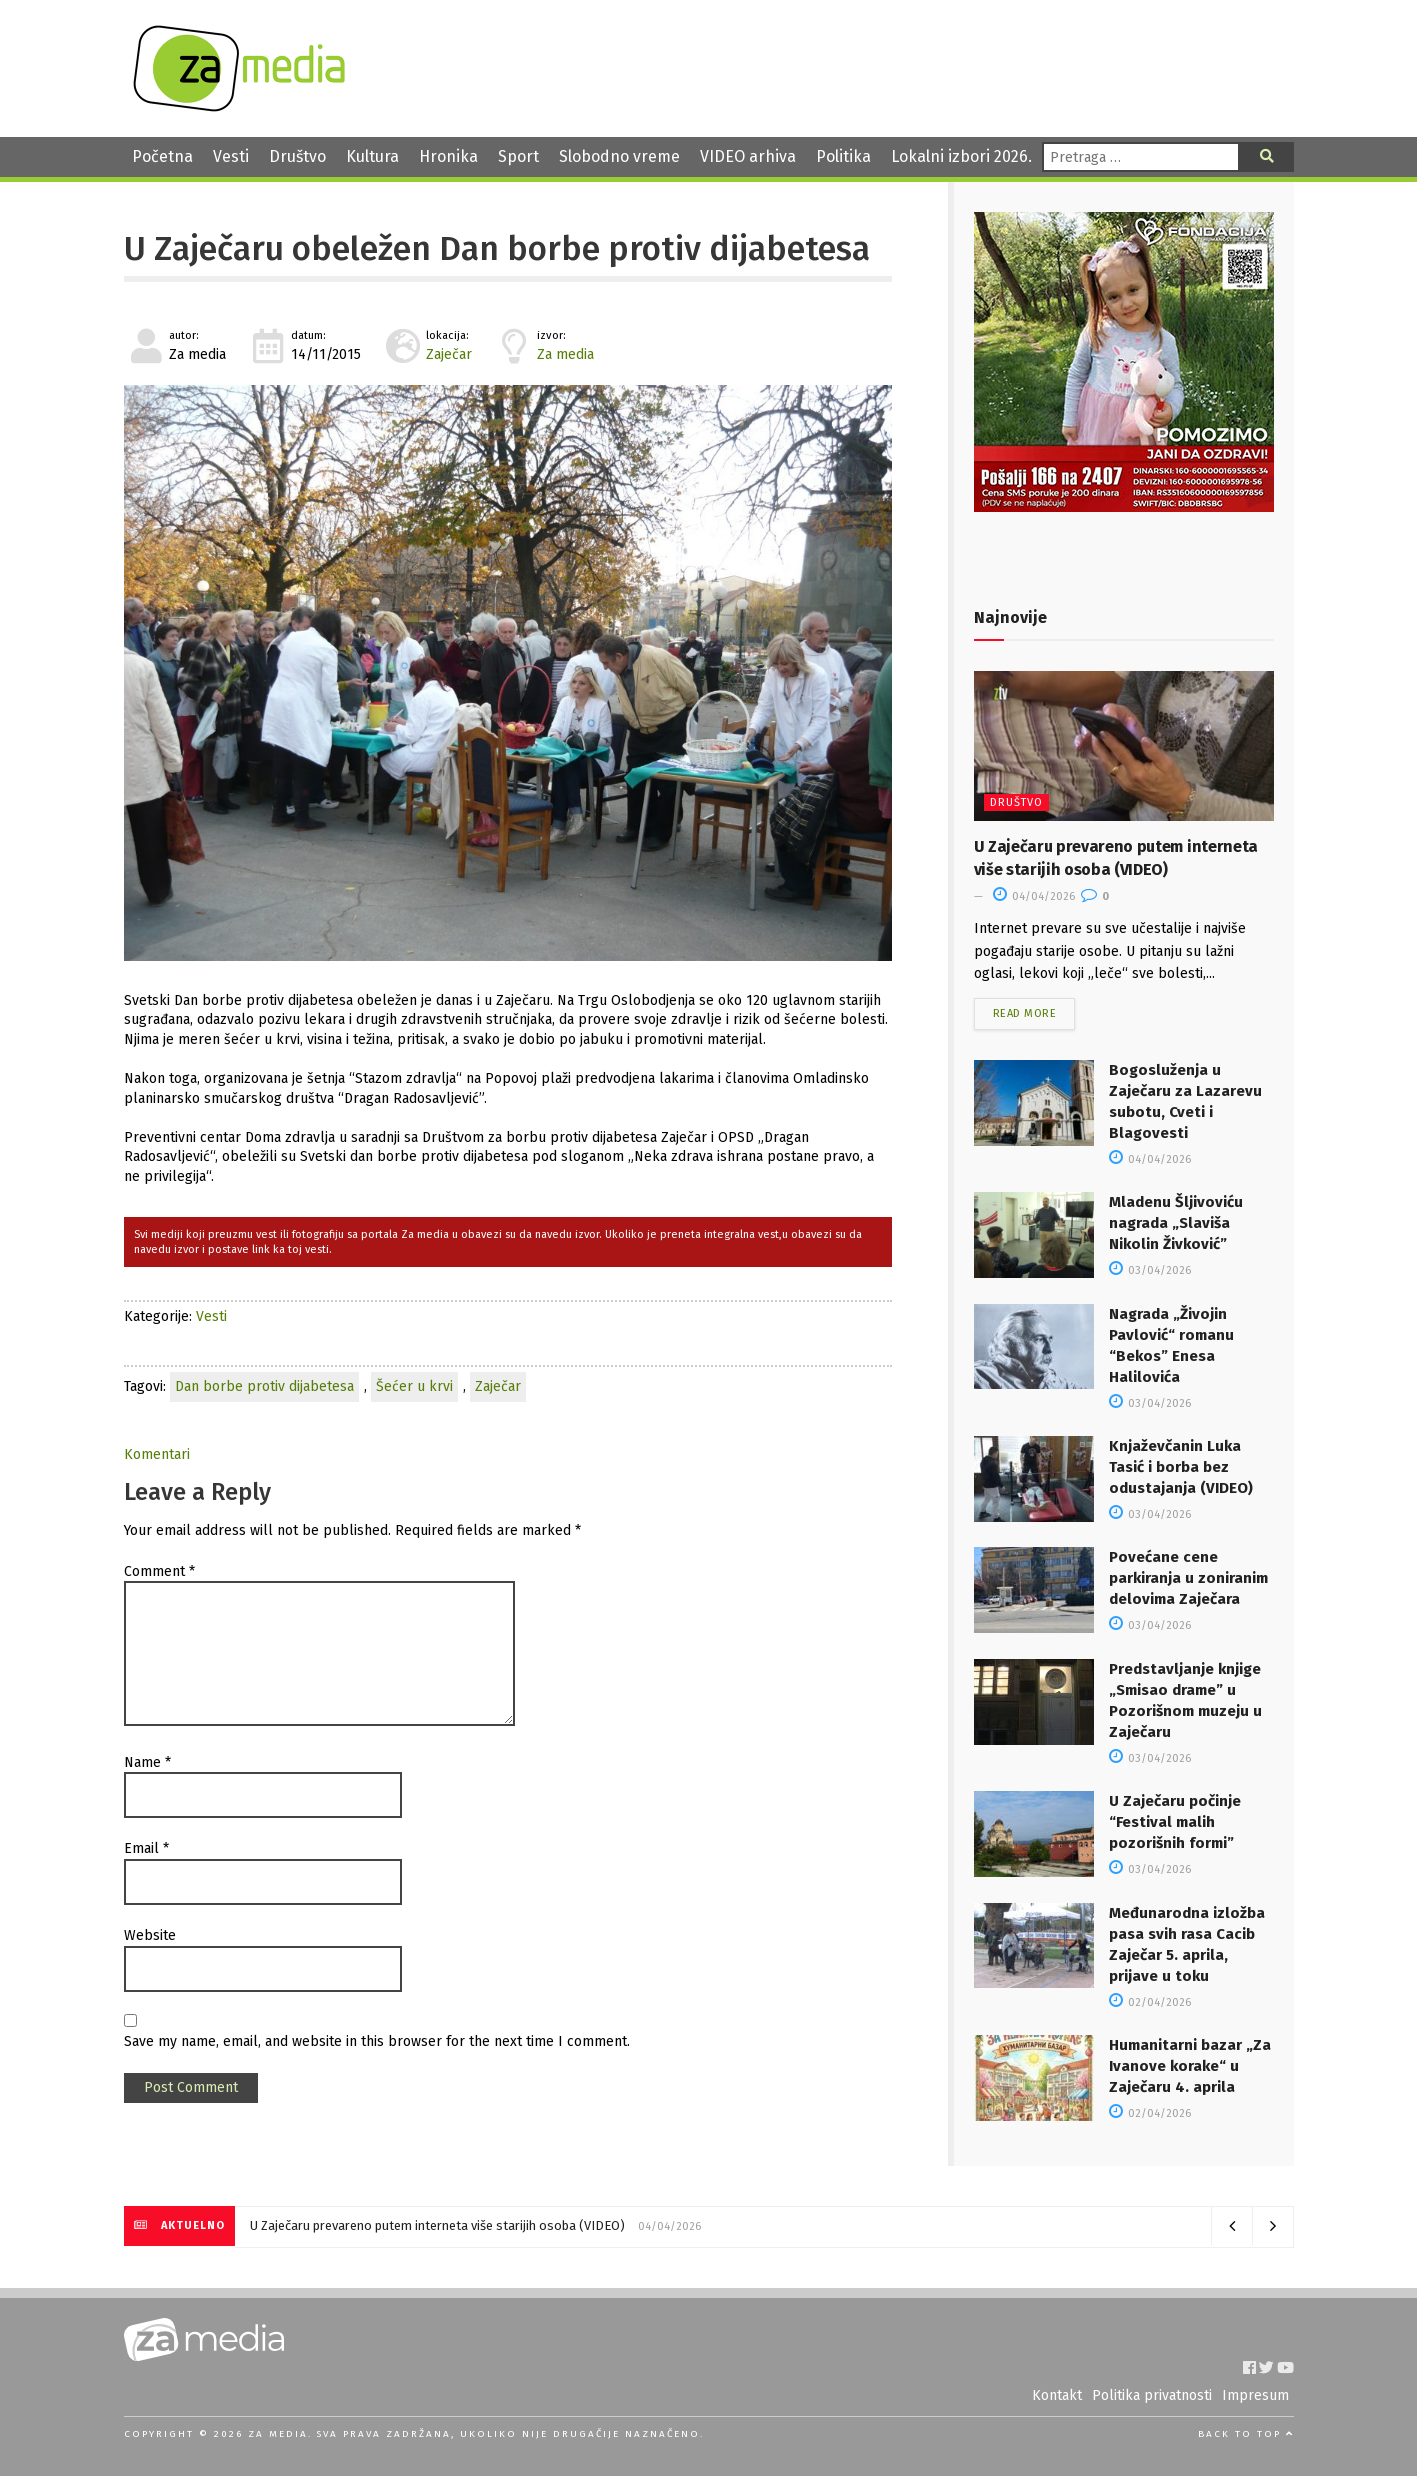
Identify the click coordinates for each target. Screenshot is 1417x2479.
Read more (1025, 1016)
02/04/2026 (1150, 2004)
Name (147, 1762)
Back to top (1246, 2436)
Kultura (372, 156)
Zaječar (449, 354)
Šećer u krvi (414, 1386)
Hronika (448, 156)
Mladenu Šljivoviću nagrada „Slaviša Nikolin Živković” (1176, 1226)
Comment (159, 1571)
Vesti (231, 156)
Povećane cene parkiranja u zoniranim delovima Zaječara (1188, 1581)
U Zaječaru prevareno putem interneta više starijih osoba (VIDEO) (437, 2228)
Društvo (297, 156)
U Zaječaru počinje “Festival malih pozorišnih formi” (1175, 1824)
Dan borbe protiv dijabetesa (264, 1386)
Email (146, 1848)
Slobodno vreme (619, 156)
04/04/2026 (1034, 896)
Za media (565, 354)
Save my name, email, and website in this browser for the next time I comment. (377, 2041)
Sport (518, 156)
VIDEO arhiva (748, 156)
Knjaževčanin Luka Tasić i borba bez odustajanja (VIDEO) (1181, 1469)
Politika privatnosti (1152, 2398)
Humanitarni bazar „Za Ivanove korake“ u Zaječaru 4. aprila (1190, 2068)
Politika (843, 156)
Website (150, 1935)
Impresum (1255, 2398)
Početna (162, 156)
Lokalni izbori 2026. (961, 156)
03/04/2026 (1150, 1273)
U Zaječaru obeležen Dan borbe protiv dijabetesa (497, 249)
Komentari (157, 1454)
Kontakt (1057, 2398)
